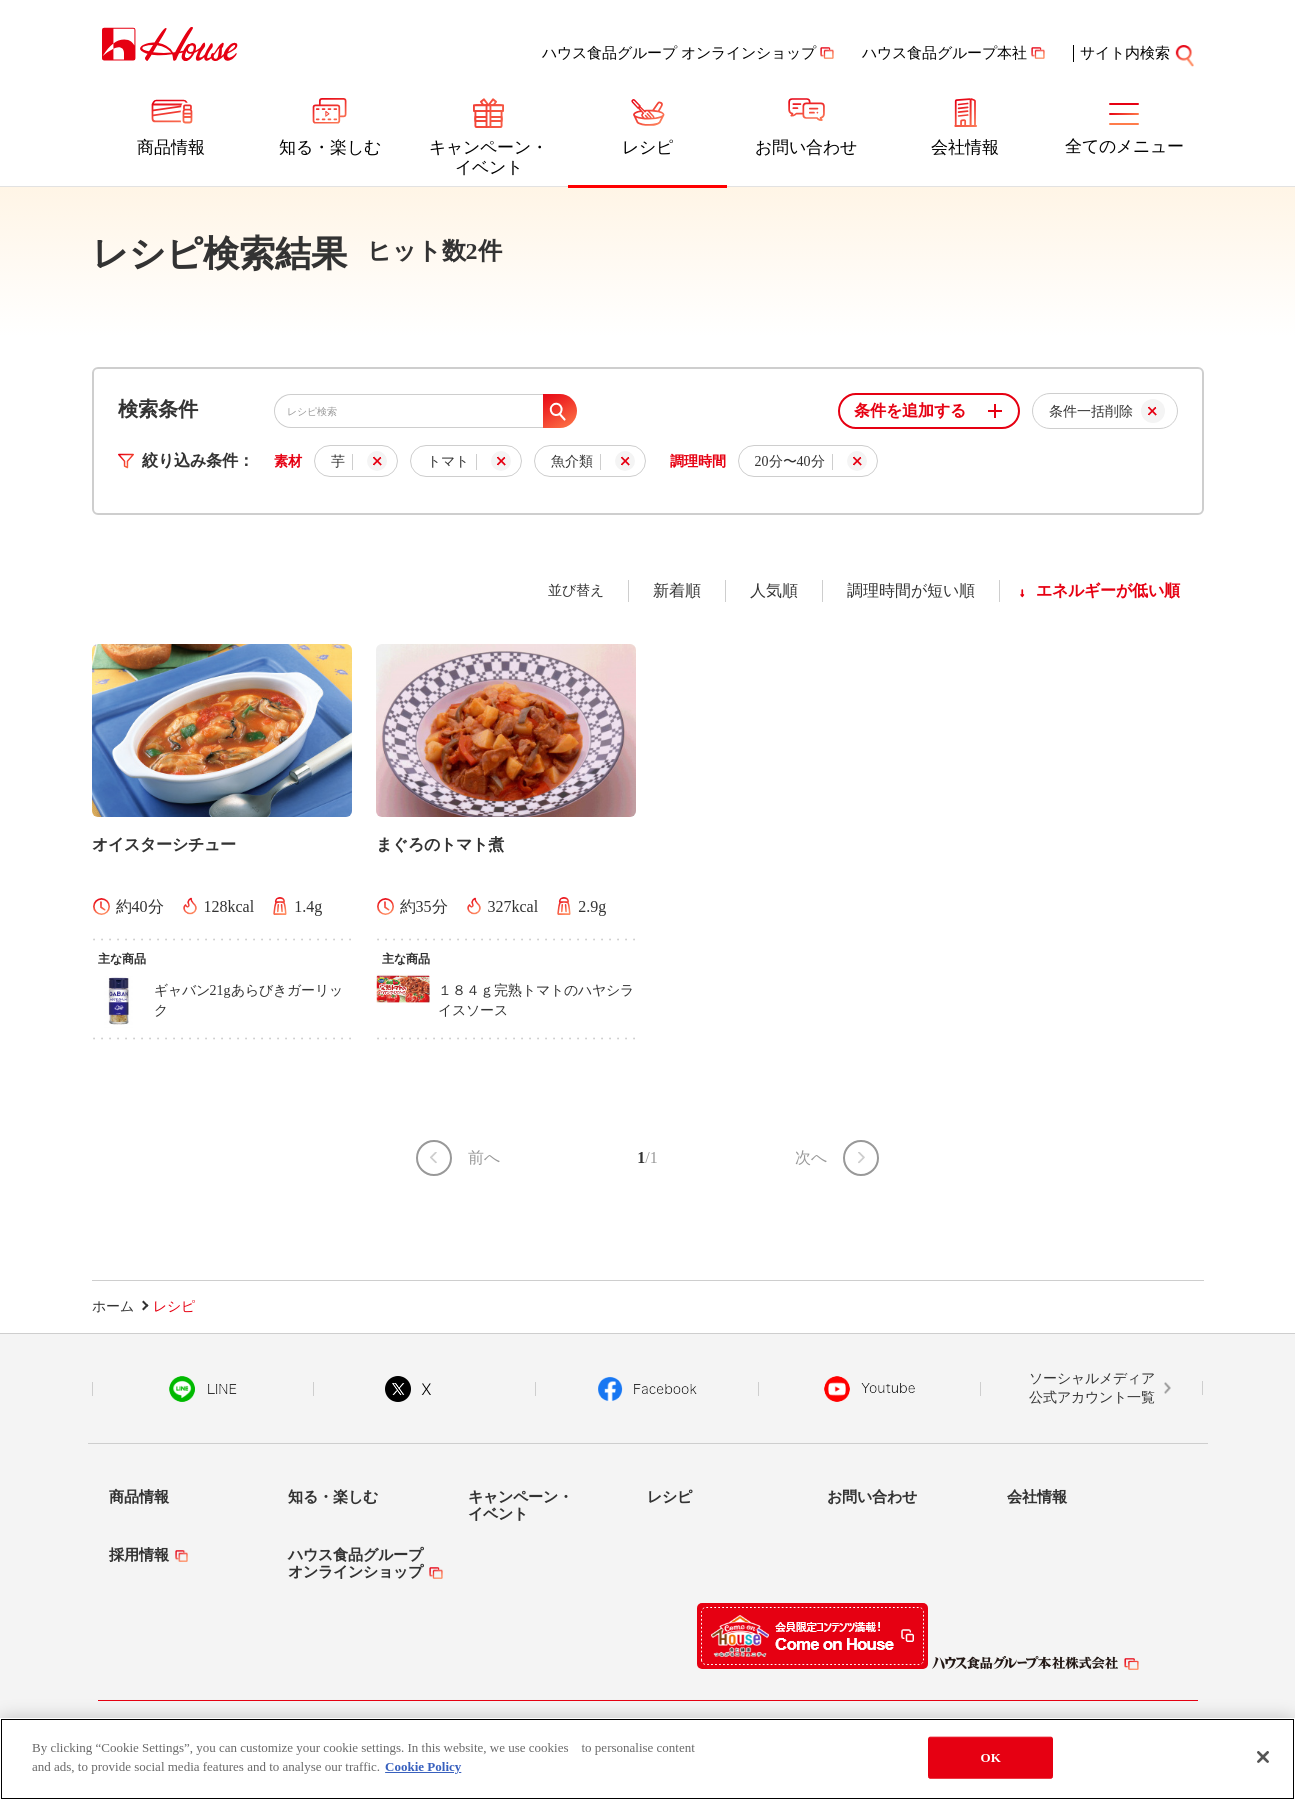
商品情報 (171, 147)
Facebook (647, 1389)
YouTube (870, 1389)
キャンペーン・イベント (488, 157)
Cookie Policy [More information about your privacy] (423, 1766)
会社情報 (965, 147)
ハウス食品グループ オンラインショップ (679, 53)
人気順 (774, 590)
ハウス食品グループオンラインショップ (355, 1563)
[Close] (1263, 1757)
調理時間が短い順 (911, 590)
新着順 (677, 590)
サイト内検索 (1125, 53)
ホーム (113, 1306)
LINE (202, 1389)
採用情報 (139, 1555)
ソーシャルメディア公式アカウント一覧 (1092, 1388)
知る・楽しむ (330, 147)
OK (990, 1757)
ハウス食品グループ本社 (944, 53)
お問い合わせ (806, 147)
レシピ (647, 147)
